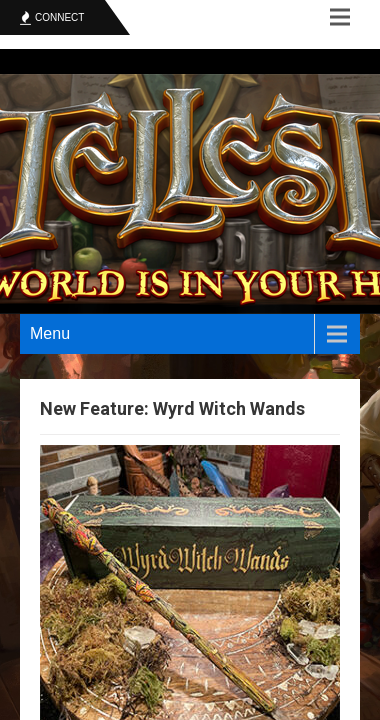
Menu (50, 333)
